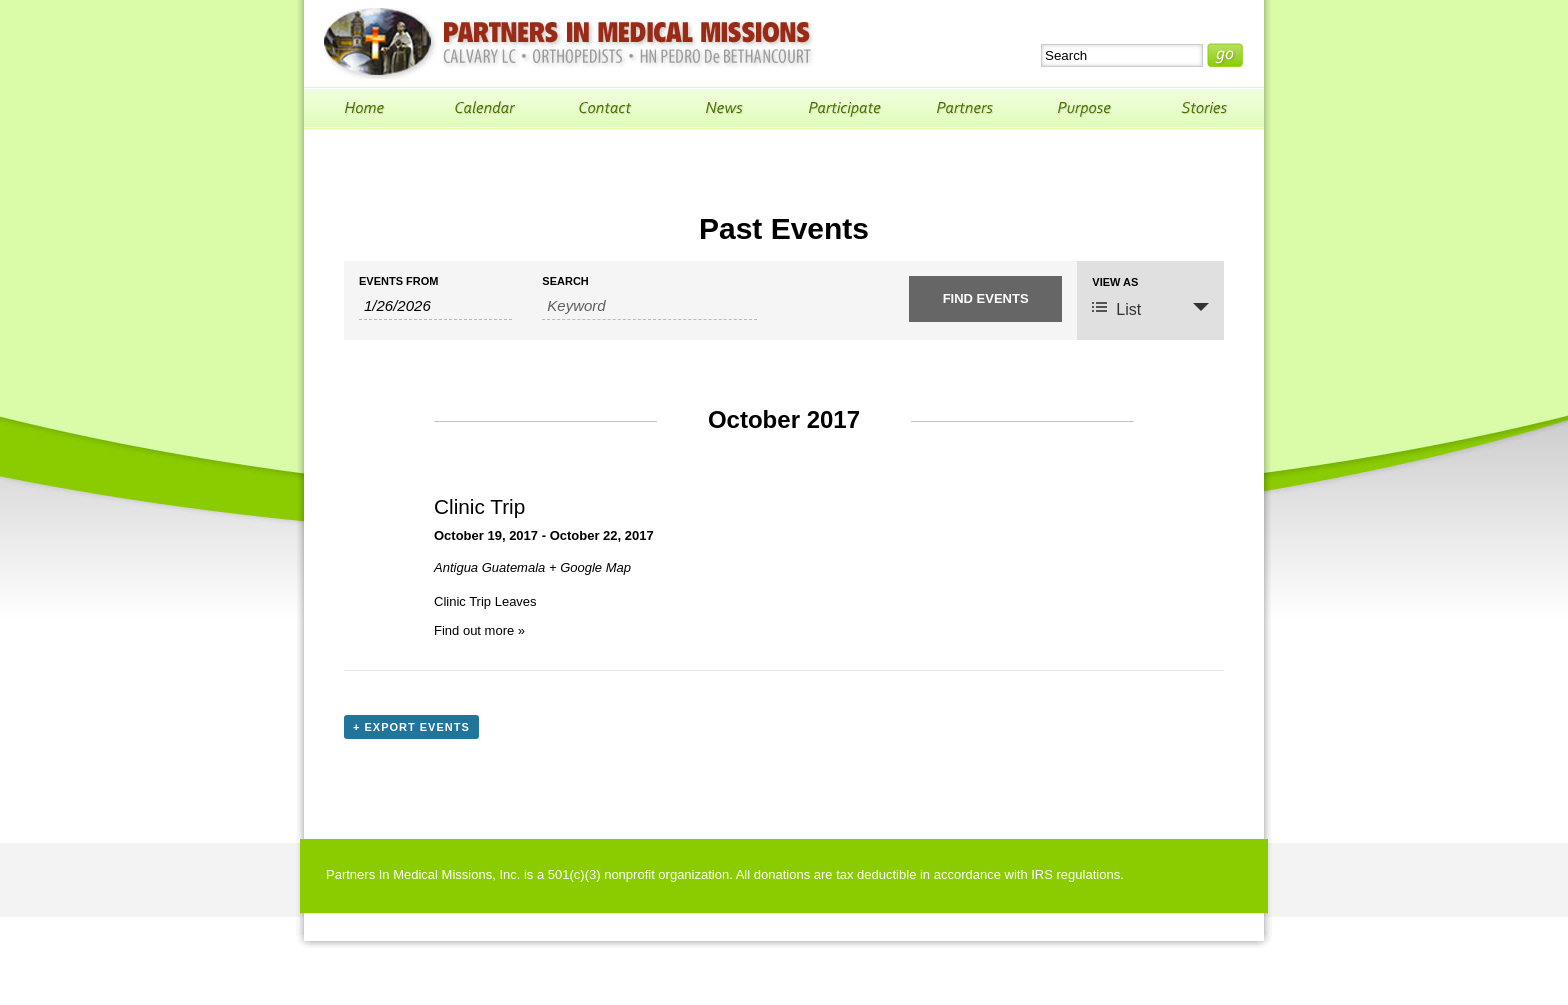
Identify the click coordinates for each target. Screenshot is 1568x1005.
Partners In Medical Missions (569, 43)
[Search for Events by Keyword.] (649, 306)
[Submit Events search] (985, 299)
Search (565, 281)
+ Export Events (411, 727)
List (1116, 308)
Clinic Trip (479, 506)
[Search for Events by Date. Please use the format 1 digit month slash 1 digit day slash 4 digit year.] (435, 306)
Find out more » (479, 630)
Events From (398, 281)
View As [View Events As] (1115, 282)
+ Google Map (590, 567)
